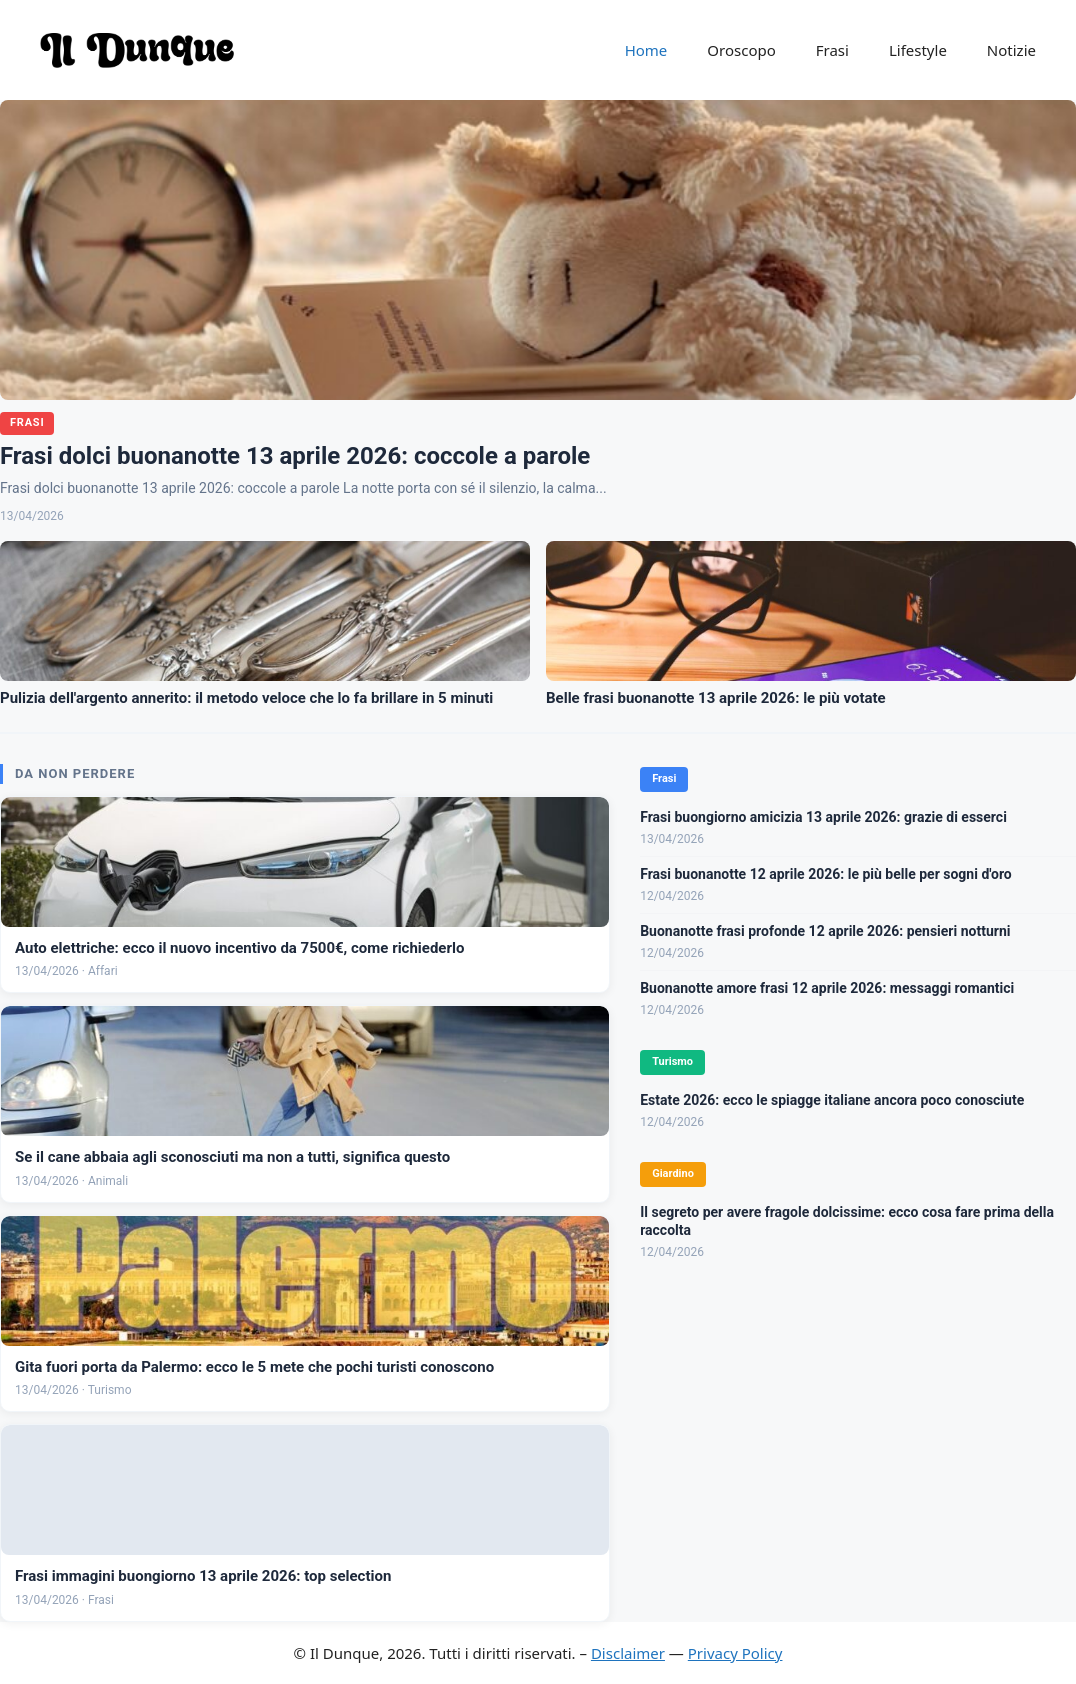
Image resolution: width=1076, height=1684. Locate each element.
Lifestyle (918, 50)
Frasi (832, 50)
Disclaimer (628, 1653)
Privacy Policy (735, 1653)
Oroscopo (741, 50)
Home (646, 50)
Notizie (1011, 50)
